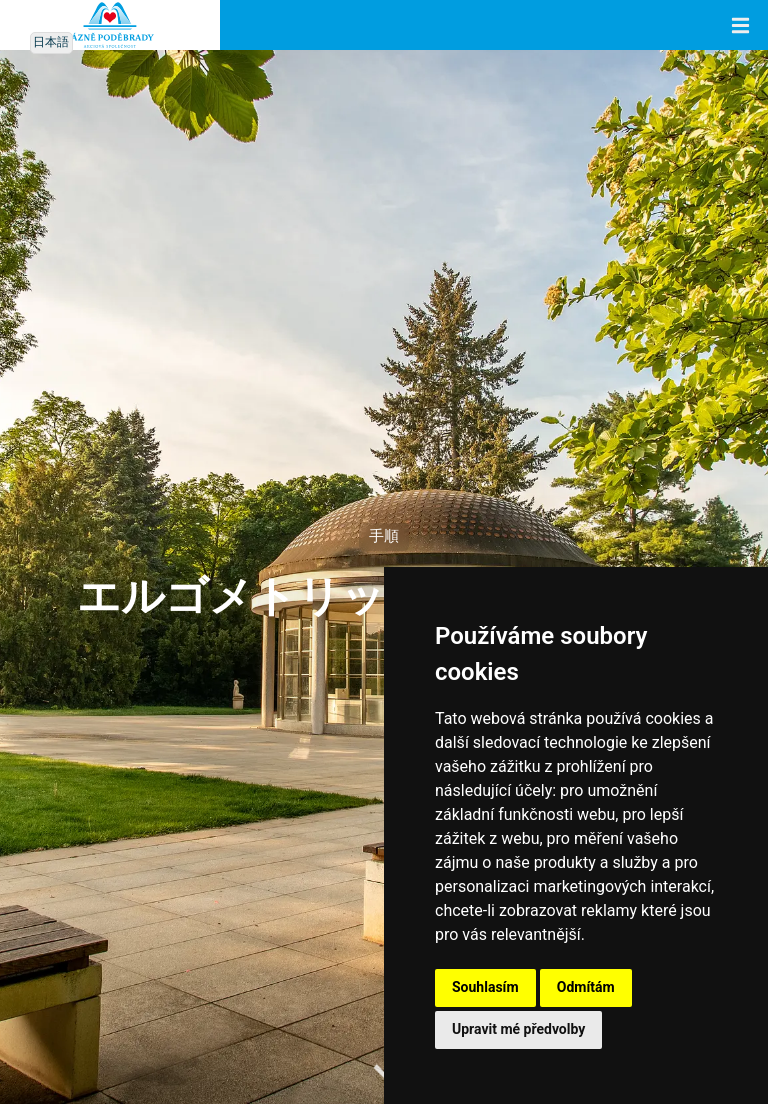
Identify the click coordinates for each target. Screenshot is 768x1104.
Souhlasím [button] (485, 987)
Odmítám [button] (586, 987)
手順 (384, 536)
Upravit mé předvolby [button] (518, 1029)
